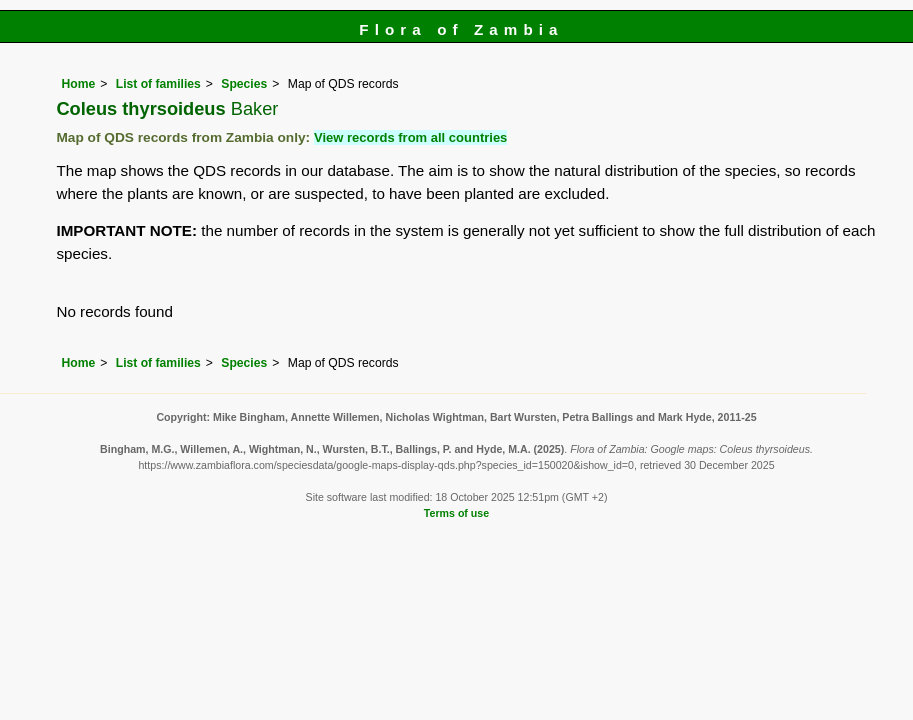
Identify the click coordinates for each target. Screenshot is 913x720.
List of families (158, 84)
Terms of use (456, 513)
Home (78, 84)
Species (244, 84)
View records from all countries (410, 137)
